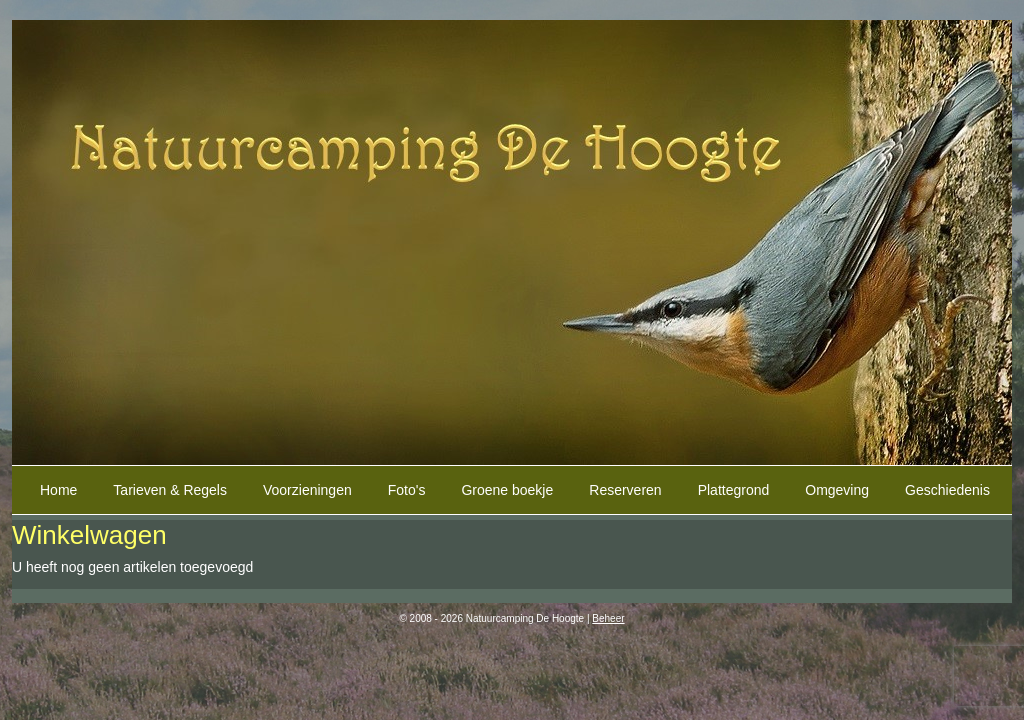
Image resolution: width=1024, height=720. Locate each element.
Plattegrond (734, 490)
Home (58, 490)
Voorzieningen (307, 490)
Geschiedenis (947, 490)
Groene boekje (507, 490)
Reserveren (625, 490)
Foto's (407, 490)
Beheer (608, 618)
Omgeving (837, 490)
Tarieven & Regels (170, 490)
